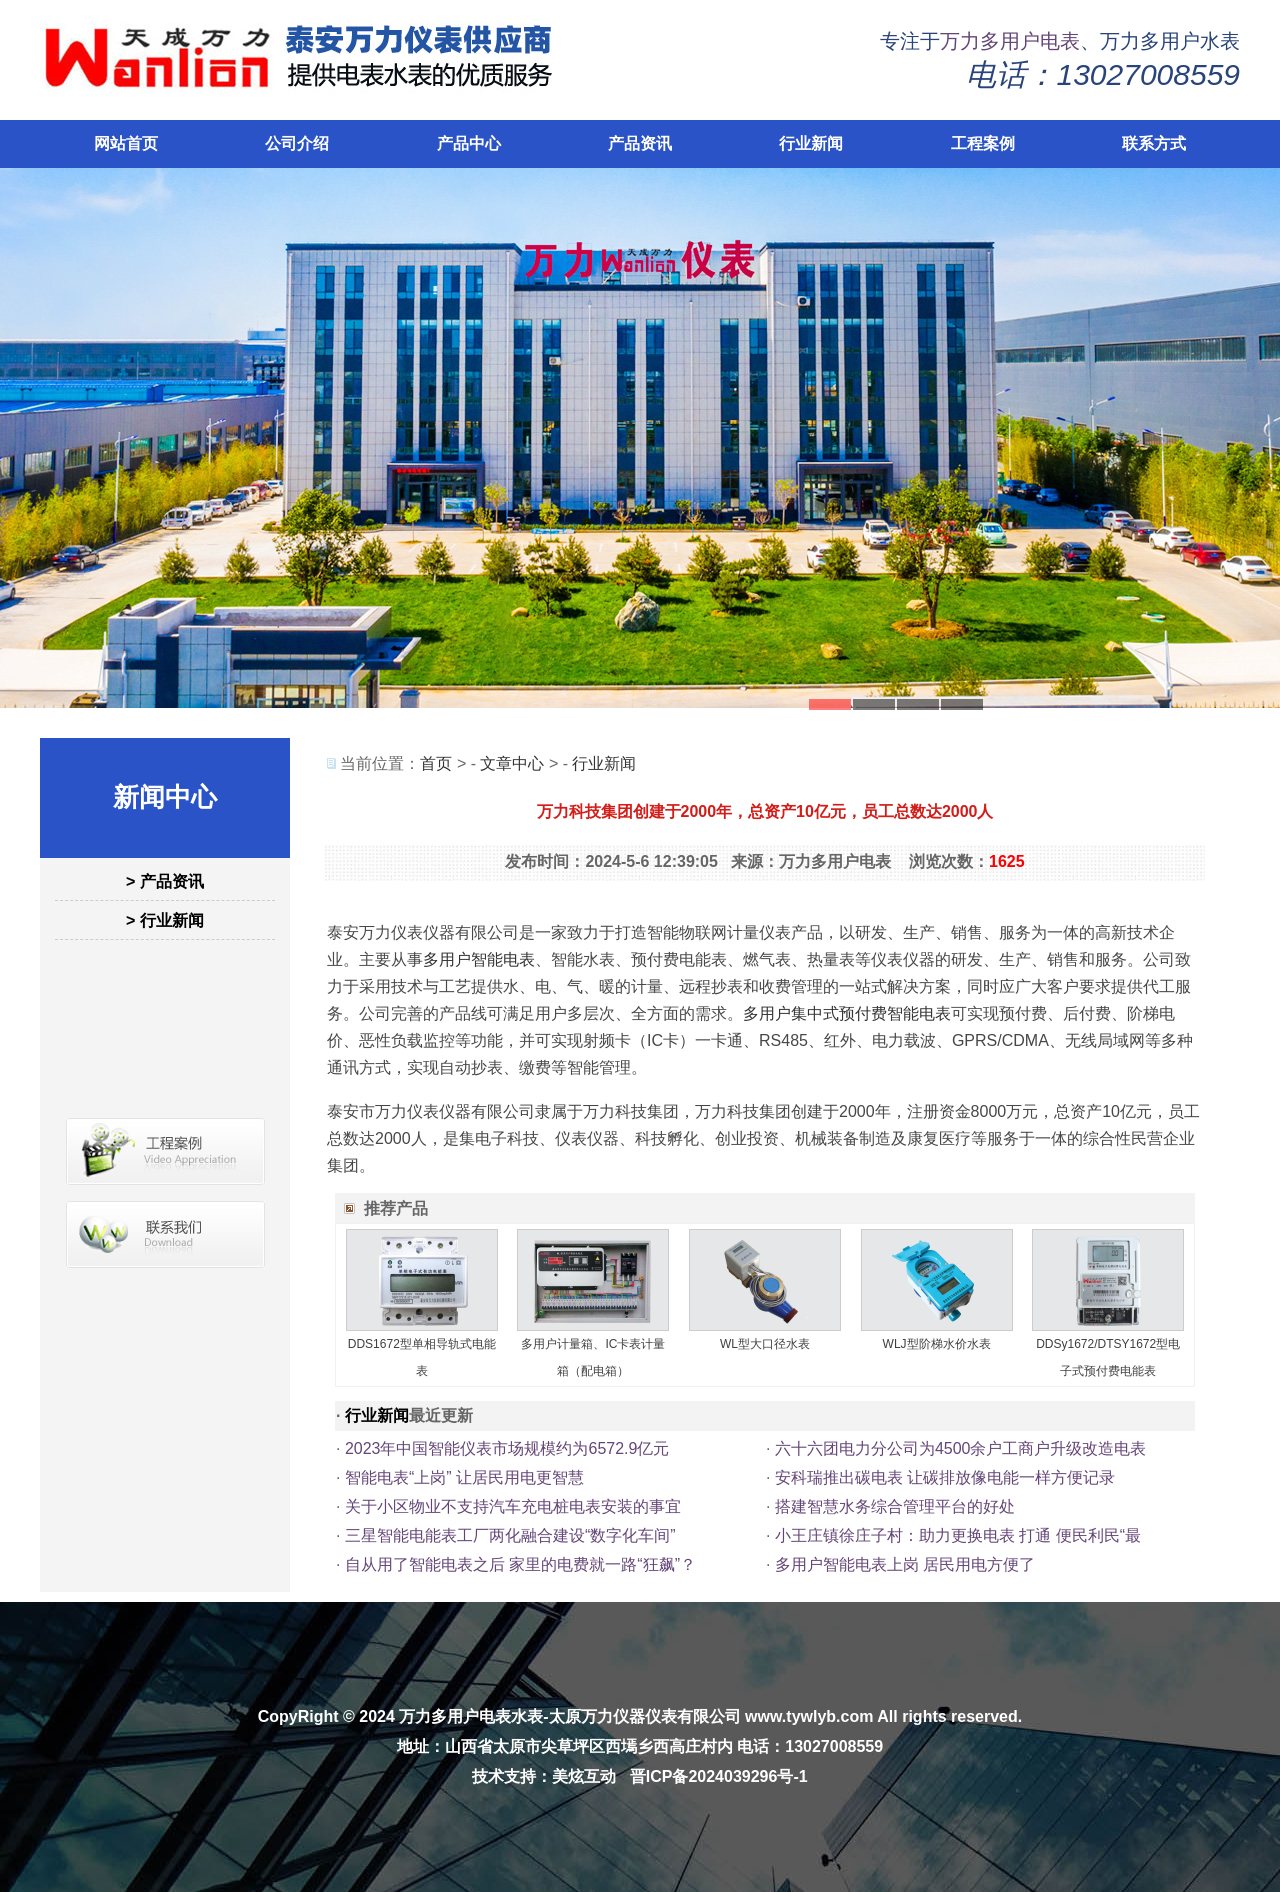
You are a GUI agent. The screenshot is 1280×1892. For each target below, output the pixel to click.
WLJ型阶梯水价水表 (937, 1344)
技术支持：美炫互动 (544, 1776)
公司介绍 (297, 143)
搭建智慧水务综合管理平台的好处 (895, 1506)
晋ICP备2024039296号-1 (719, 1776)
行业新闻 (811, 143)
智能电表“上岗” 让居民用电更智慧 (464, 1477)
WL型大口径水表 (765, 1344)
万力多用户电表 (1010, 41)
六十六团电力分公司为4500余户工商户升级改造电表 (961, 1448)
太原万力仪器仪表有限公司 (645, 1716)
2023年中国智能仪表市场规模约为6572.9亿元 (507, 1448)
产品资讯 (640, 143)
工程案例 (983, 143)
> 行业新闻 (165, 920)
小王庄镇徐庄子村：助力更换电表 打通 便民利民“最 (958, 1535)
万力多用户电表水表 (471, 1716)
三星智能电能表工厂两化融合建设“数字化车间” (510, 1535)
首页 (436, 763)
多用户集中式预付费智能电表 (847, 1013)
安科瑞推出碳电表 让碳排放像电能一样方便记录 (945, 1477)
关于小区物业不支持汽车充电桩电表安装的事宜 (513, 1506)
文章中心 (512, 763)
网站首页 (126, 143)
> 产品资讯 (165, 881)
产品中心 (469, 143)
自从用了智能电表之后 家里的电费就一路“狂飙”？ (520, 1564)
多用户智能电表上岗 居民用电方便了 (905, 1564)
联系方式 (1154, 143)
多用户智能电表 (479, 959)
